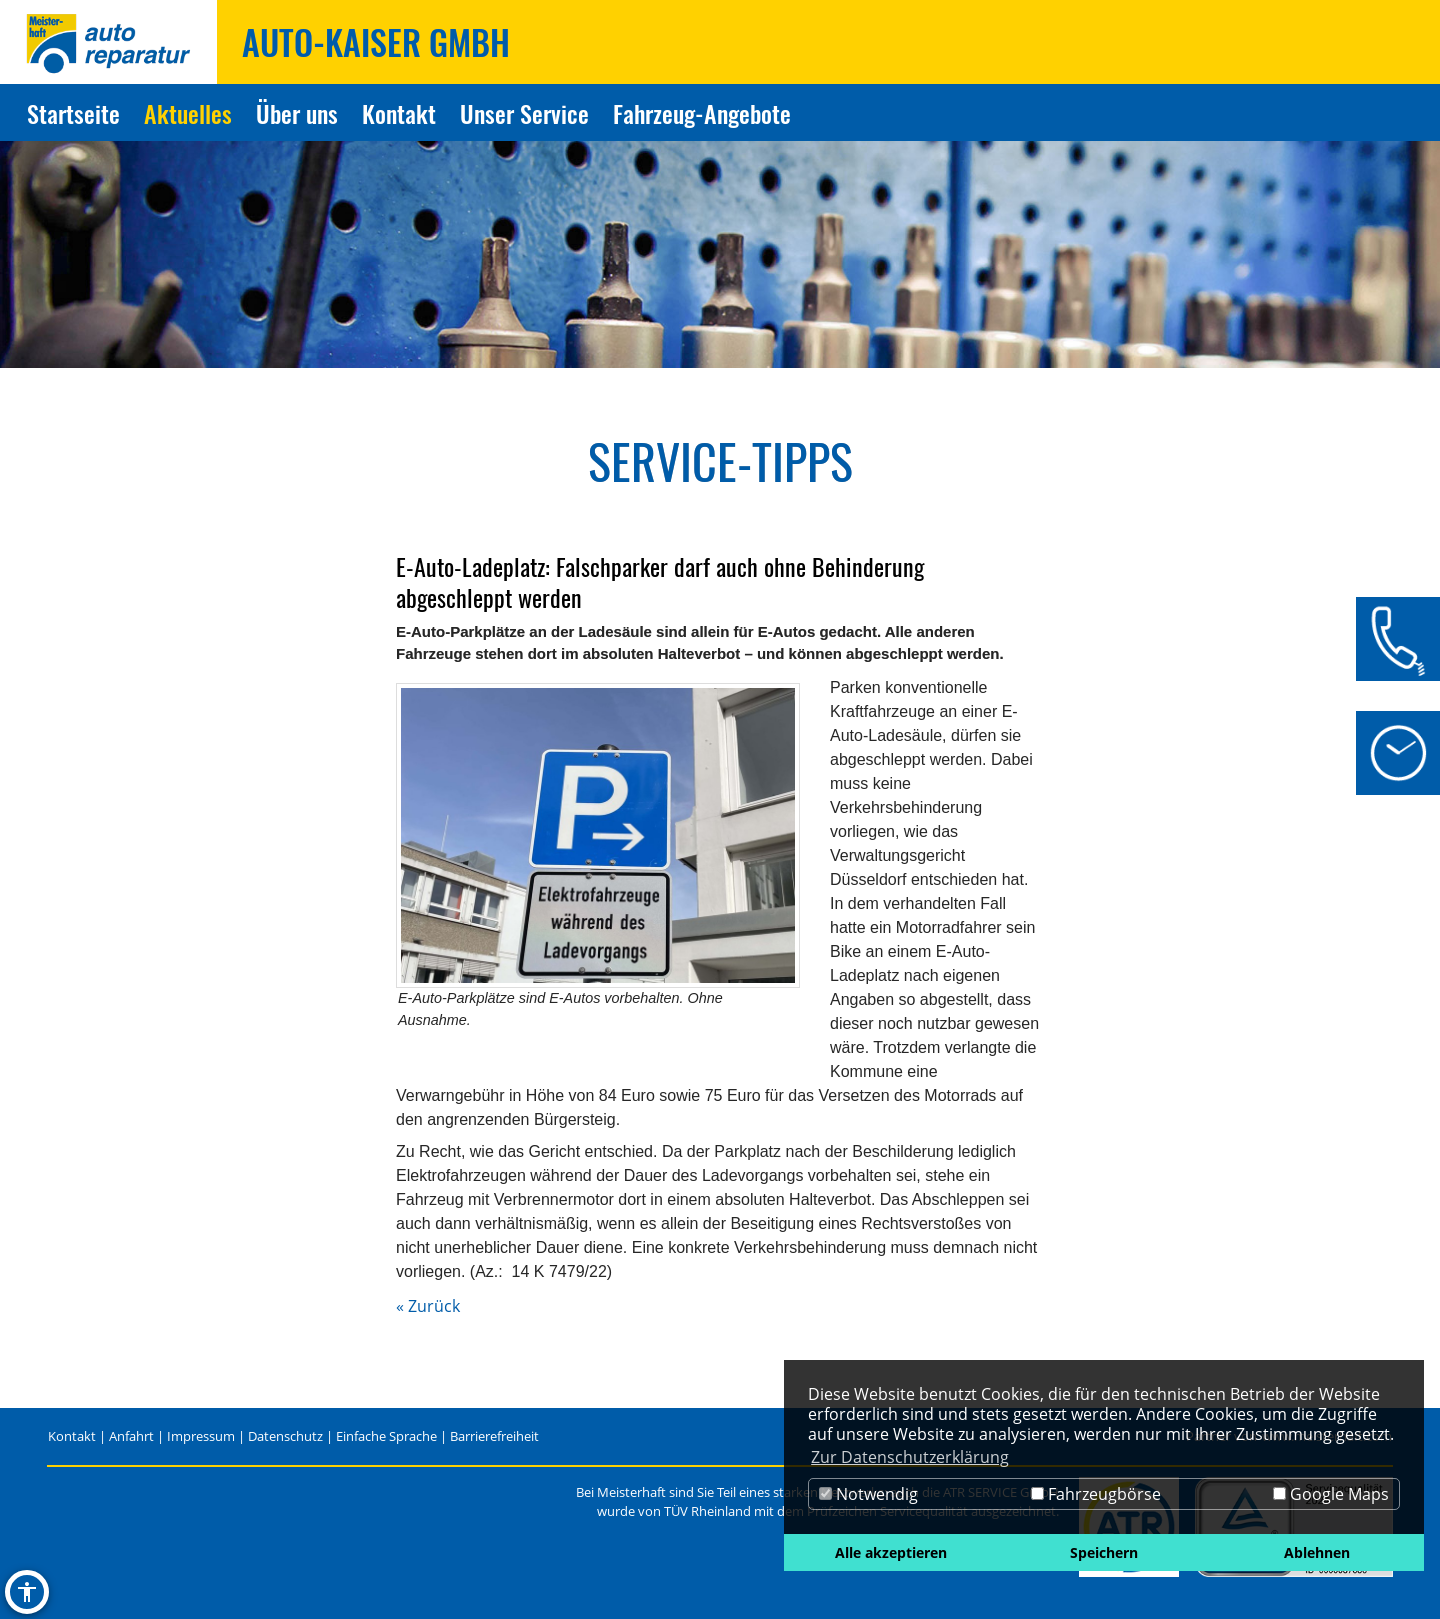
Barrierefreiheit (494, 1436)
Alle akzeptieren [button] (891, 1552)
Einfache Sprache (386, 1436)
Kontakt (72, 1436)
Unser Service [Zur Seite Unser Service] (524, 113)
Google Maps (1331, 1494)
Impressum (201, 1436)
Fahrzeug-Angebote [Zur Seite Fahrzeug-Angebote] (702, 113)
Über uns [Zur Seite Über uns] (297, 113)
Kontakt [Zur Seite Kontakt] (399, 113)
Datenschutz (285, 1436)
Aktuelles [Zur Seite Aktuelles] (188, 113)
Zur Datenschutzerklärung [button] (910, 1457)
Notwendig (868, 1494)
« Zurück (428, 1306)
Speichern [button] (1104, 1552)
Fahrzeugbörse (1096, 1494)
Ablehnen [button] (1317, 1552)
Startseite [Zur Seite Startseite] (73, 113)
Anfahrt (131, 1436)
